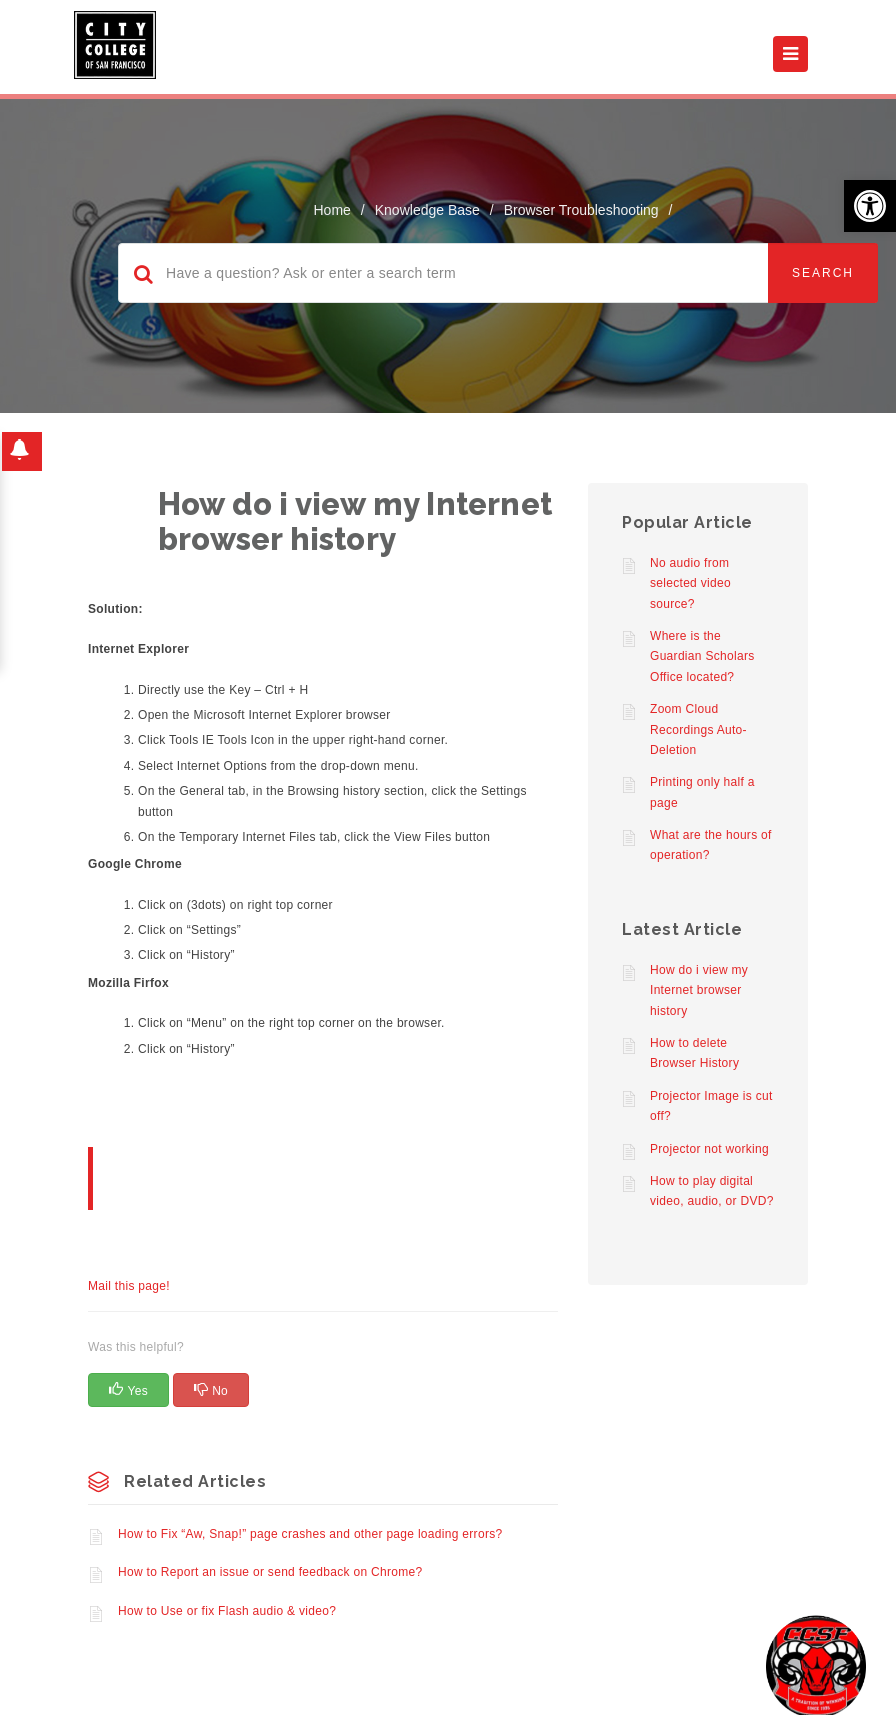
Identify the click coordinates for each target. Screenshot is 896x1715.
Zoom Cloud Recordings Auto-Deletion (698, 729)
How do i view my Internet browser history (699, 990)
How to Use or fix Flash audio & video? (227, 1611)
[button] (870, 206)
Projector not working (709, 1149)
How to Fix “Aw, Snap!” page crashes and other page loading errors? (310, 1534)
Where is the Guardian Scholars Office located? (702, 656)
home (332, 210)
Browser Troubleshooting (581, 210)
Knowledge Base (427, 210)
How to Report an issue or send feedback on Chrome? (270, 1572)
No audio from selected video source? (690, 583)
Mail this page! (129, 1286)
